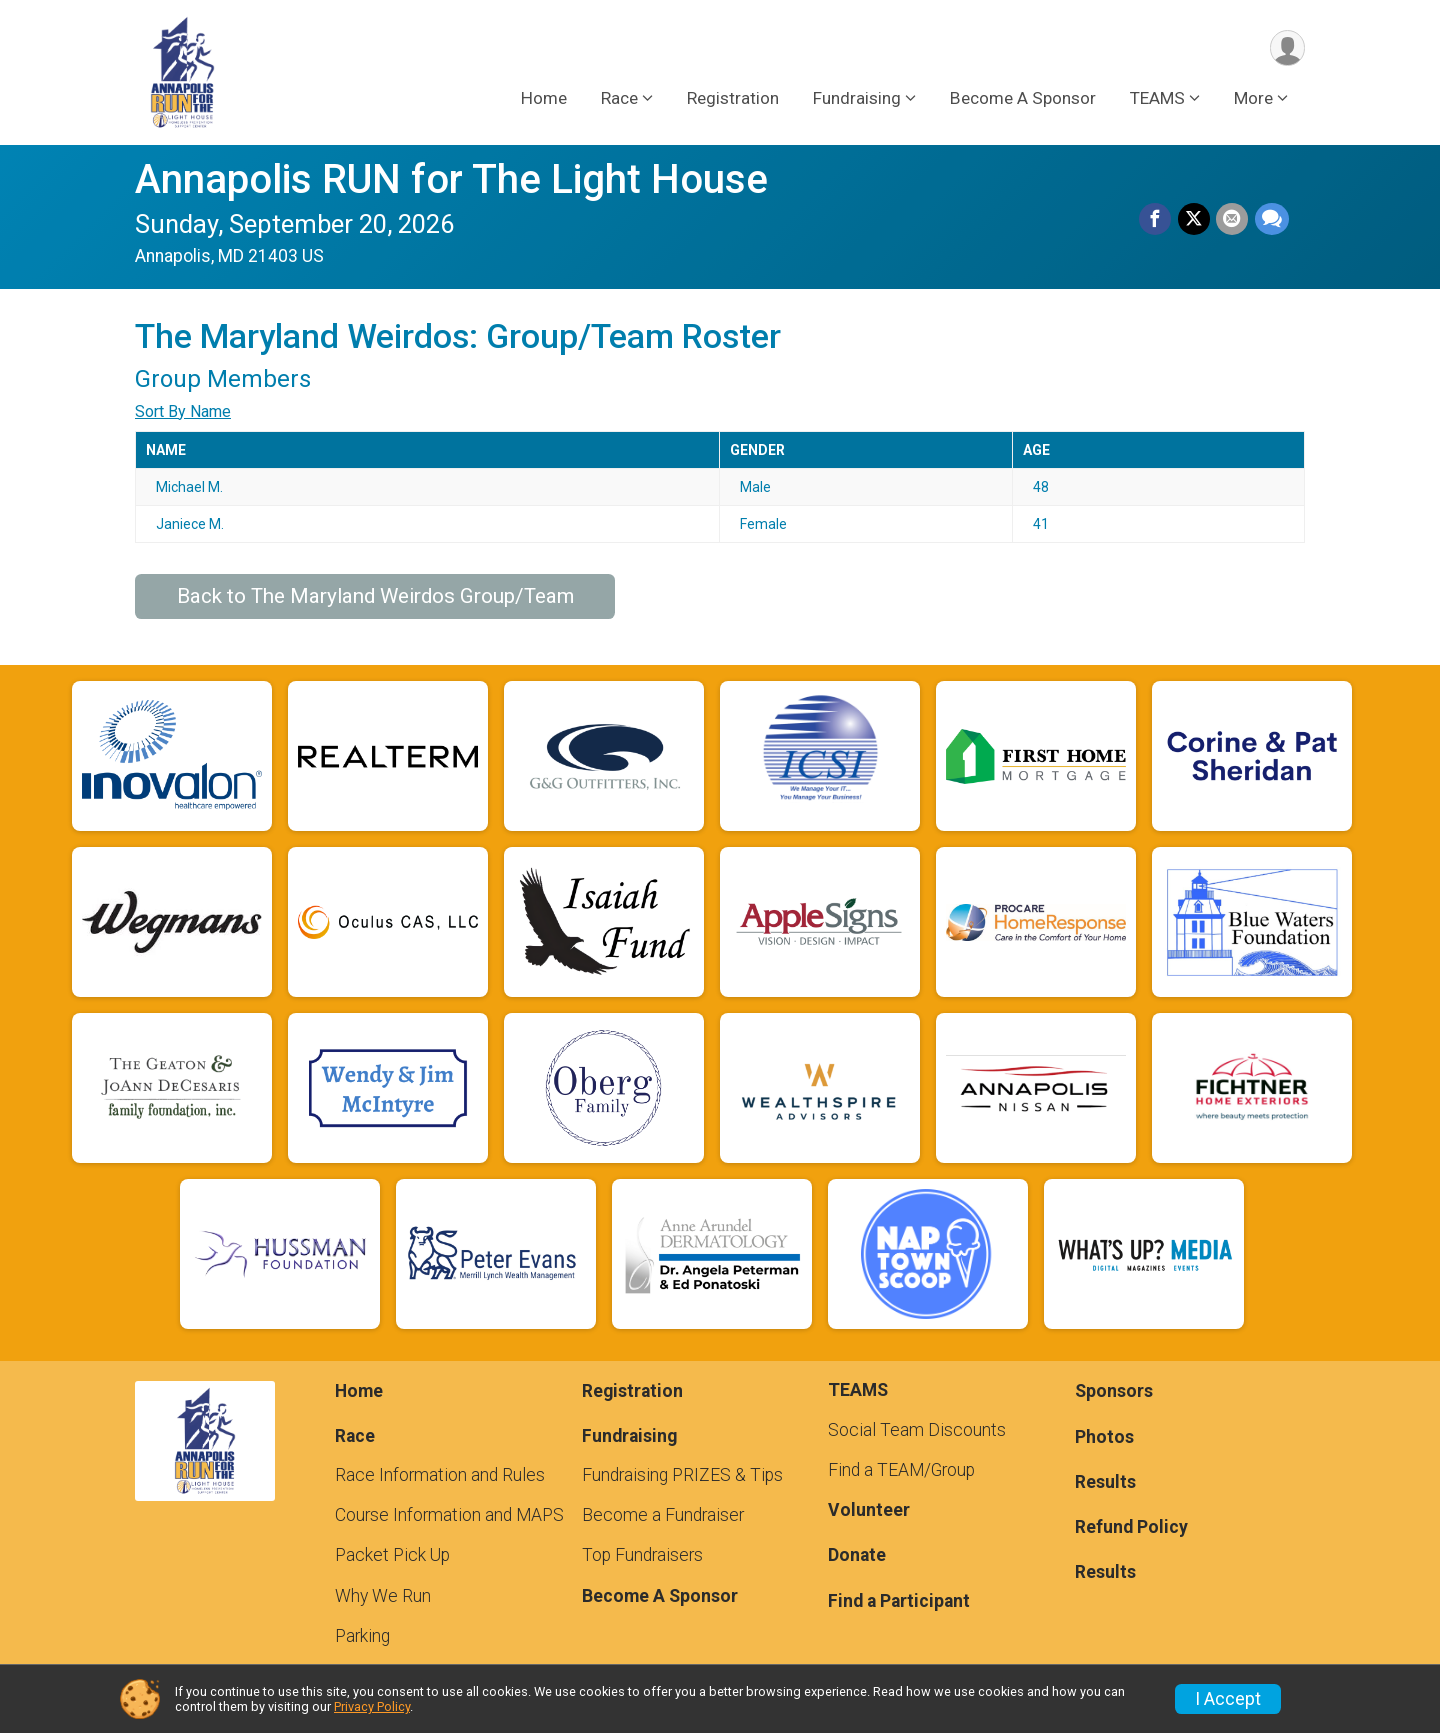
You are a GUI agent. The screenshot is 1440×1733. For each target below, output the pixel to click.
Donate (857, 1555)
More (1253, 99)
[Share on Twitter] (1195, 220)
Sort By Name (183, 411)
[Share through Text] (1272, 220)
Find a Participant (899, 1601)
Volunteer (869, 1510)
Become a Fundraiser (663, 1515)
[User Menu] (1286, 48)
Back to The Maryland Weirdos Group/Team (375, 596)
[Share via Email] (1233, 220)
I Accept (1228, 1699)
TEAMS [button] (1157, 99)
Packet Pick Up (392, 1555)
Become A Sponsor (1023, 99)
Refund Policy (1131, 1527)
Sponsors (1114, 1391)
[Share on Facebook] (1157, 220)
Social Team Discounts (917, 1430)
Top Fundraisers (642, 1555)
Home (544, 99)
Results (1105, 1482)
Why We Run (383, 1596)
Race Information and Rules (440, 1475)
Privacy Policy (372, 1706)
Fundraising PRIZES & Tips (682, 1475)
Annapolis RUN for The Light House (451, 179)
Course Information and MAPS (449, 1515)
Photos (1104, 1437)
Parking (362, 1636)
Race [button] (619, 99)
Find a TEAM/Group (901, 1470)
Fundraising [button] (857, 99)
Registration (733, 99)
